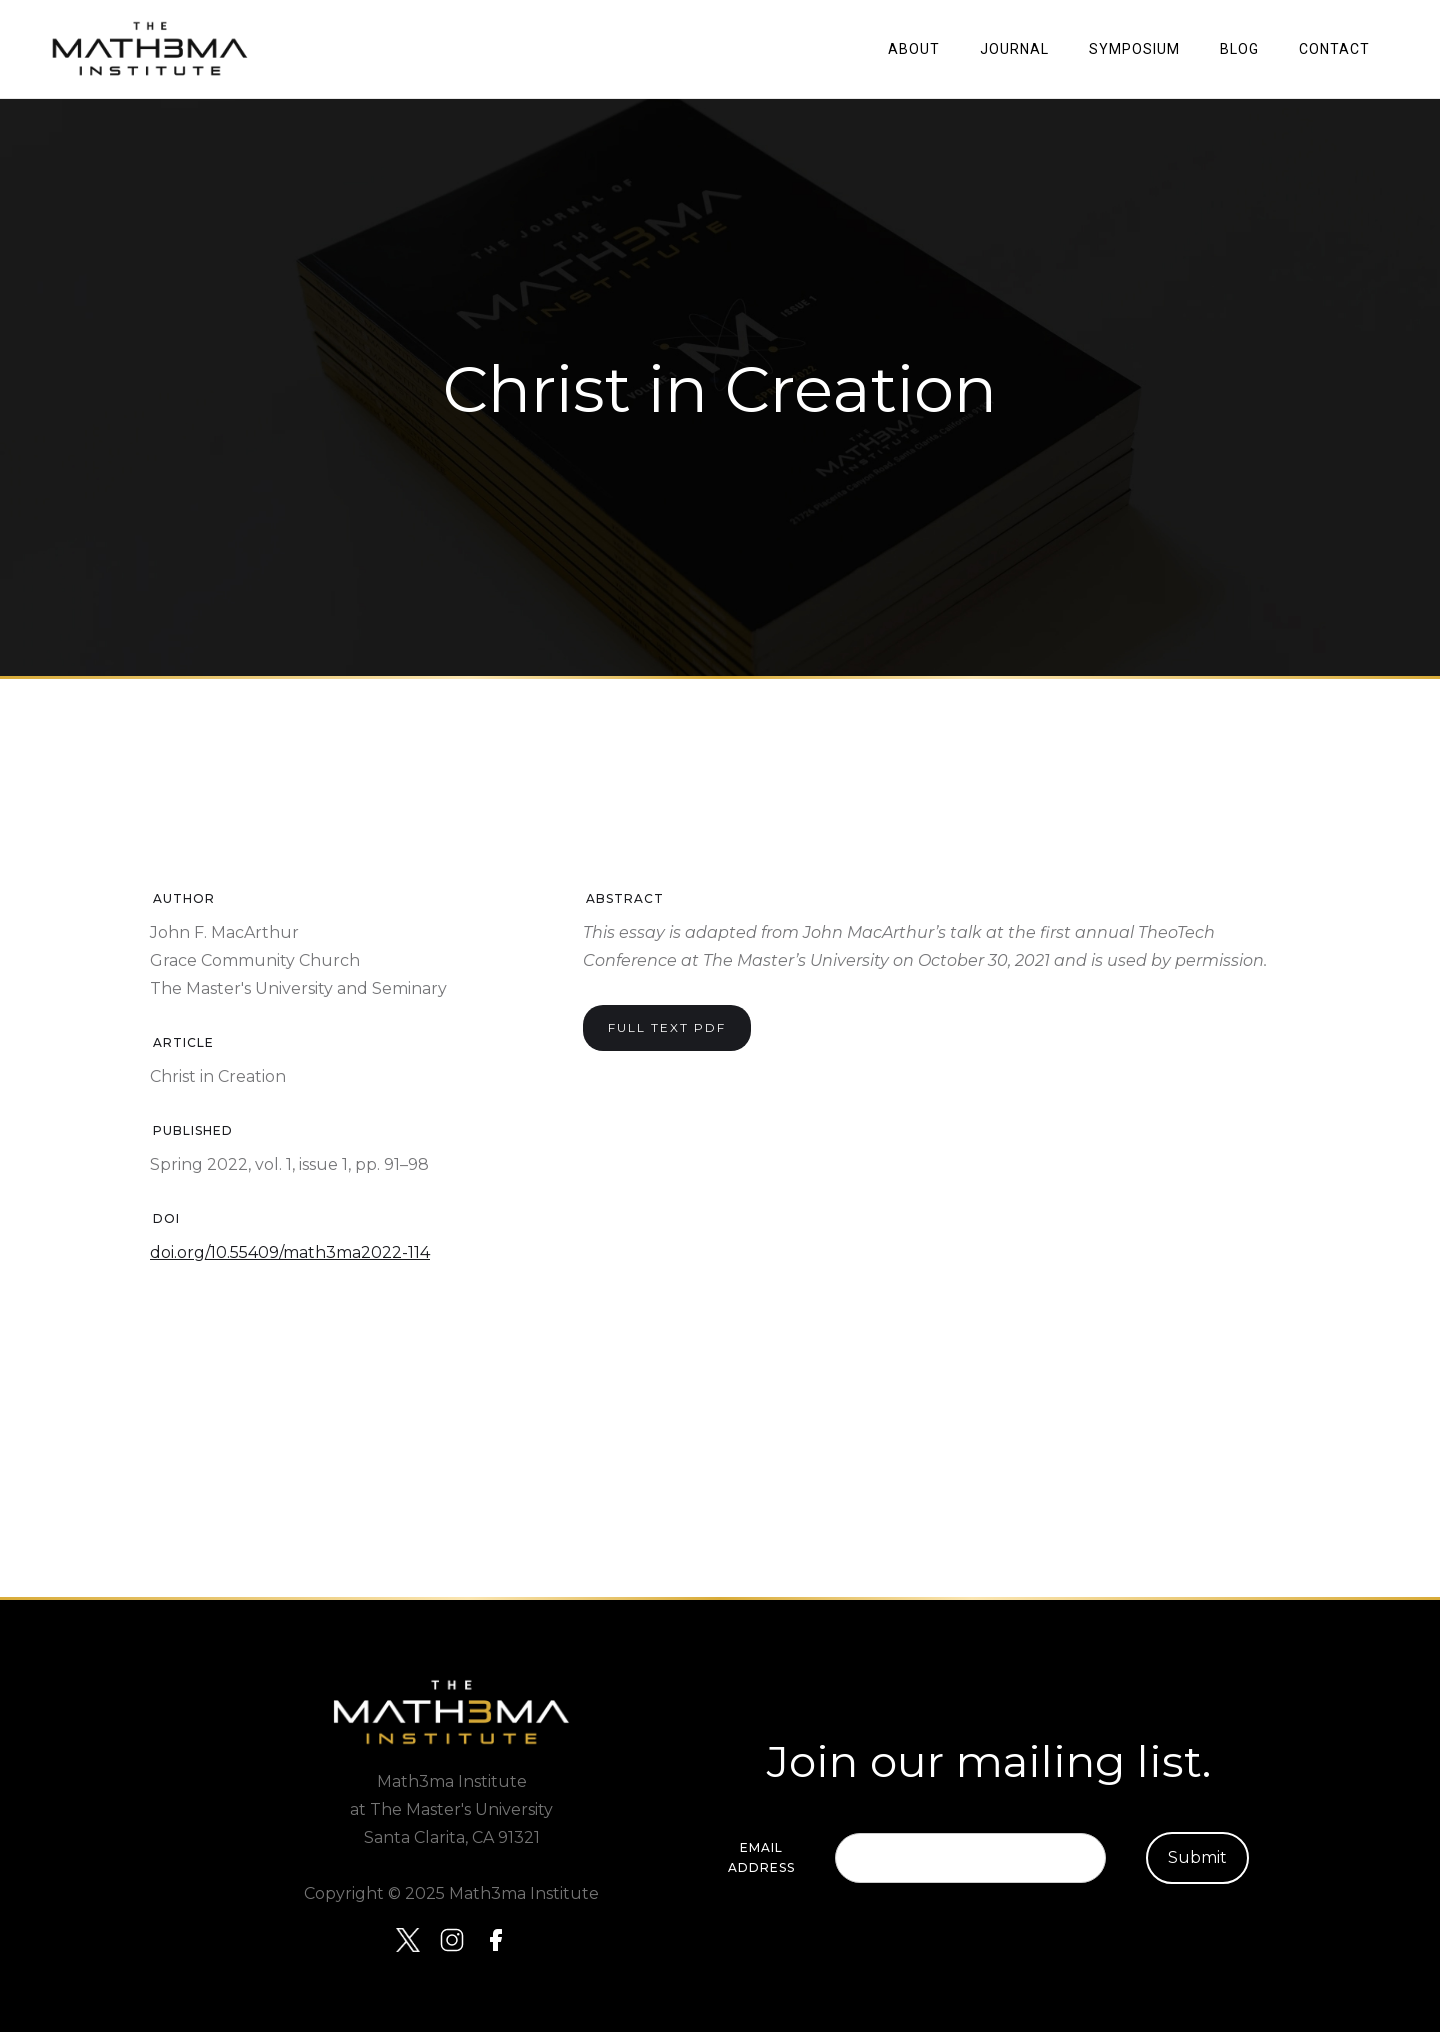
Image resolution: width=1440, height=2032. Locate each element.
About (914, 49)
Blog (1239, 49)
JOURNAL (1014, 49)
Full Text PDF (667, 1027)
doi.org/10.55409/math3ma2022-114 (290, 1252)
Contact (1334, 49)
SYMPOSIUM (1134, 49)
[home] (150, 49)
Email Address (761, 1857)
